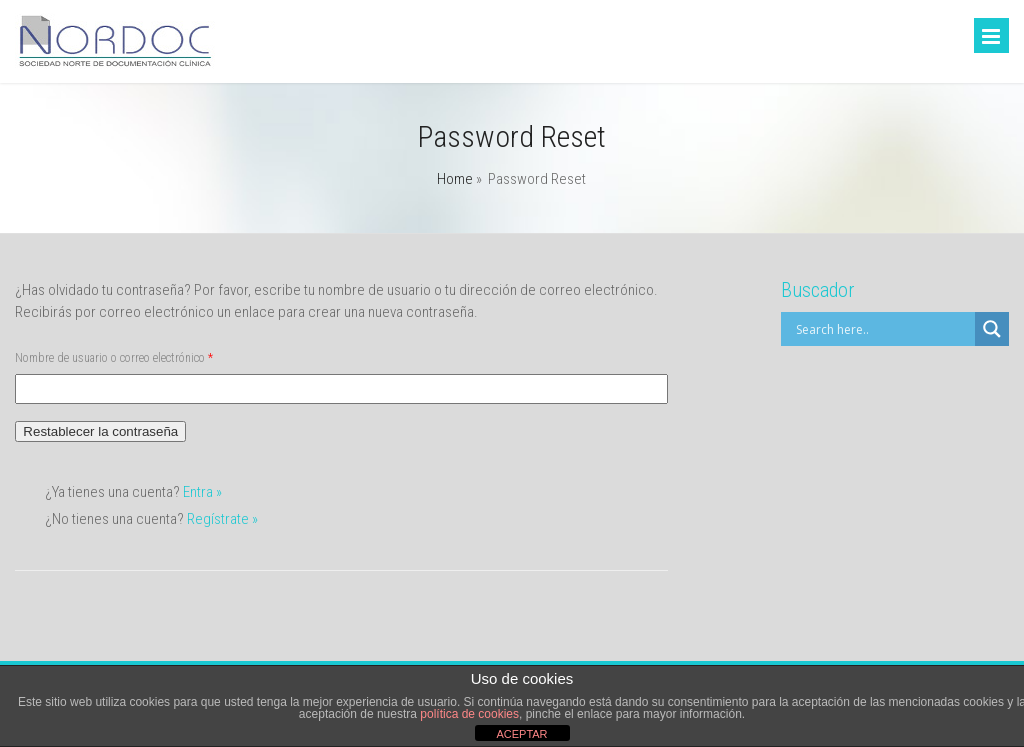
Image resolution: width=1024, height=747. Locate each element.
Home (455, 179)
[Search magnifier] (992, 329)
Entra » (202, 492)
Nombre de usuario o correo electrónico (114, 358)
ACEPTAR (521, 734)
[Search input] (883, 329)
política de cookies (469, 714)
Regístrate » (222, 519)
